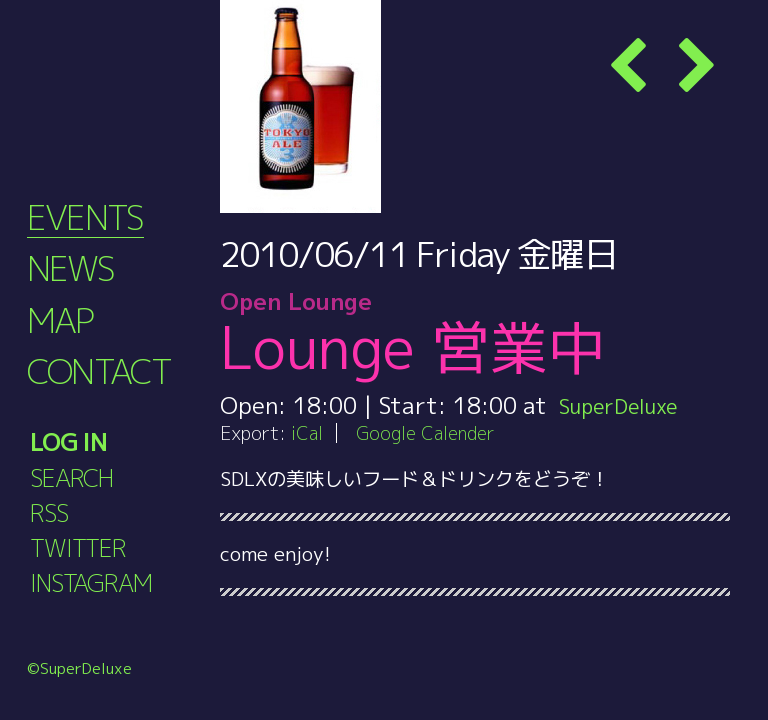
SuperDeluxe (627, 405)
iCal (308, 432)
